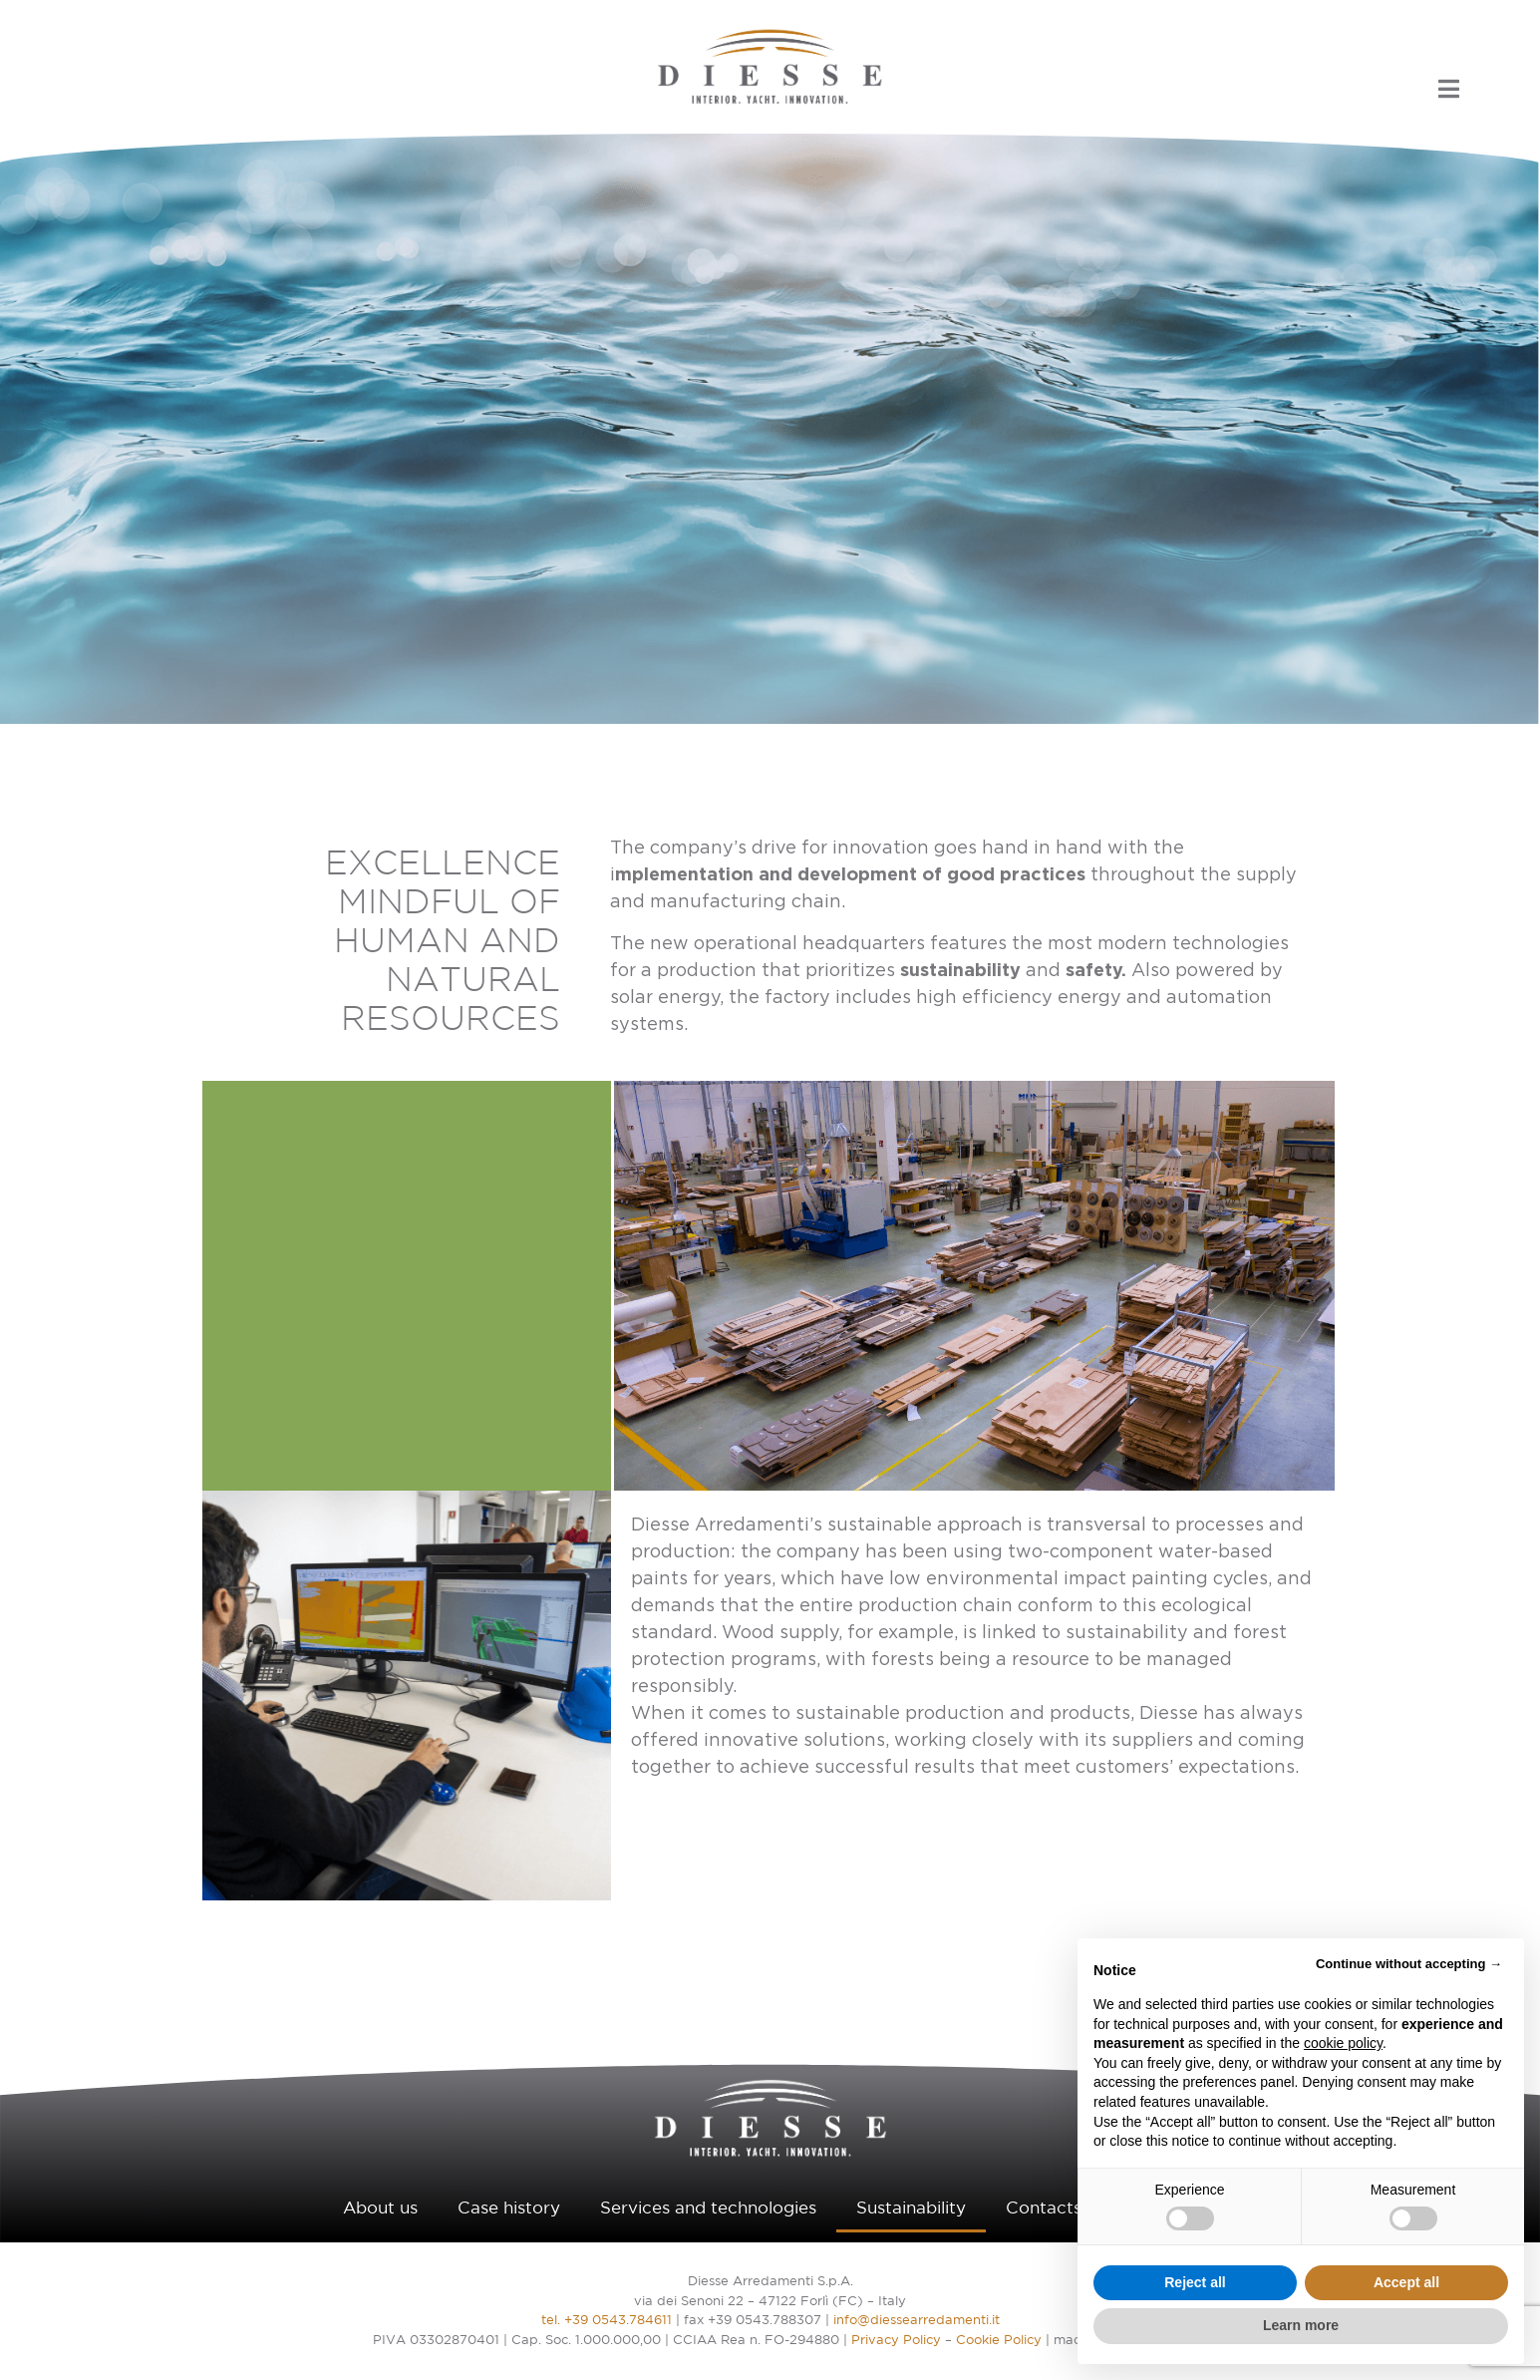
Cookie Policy (999, 2340)
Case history (509, 2209)
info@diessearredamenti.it (916, 2320)
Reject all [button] (1194, 2282)
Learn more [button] (1301, 2325)
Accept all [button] (1406, 2282)
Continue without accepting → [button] (1409, 1963)
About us (380, 2209)
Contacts (1043, 2209)
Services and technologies (708, 2209)
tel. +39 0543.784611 (606, 2320)
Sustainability (911, 2209)
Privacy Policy (896, 2340)
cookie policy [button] (1343, 2043)
